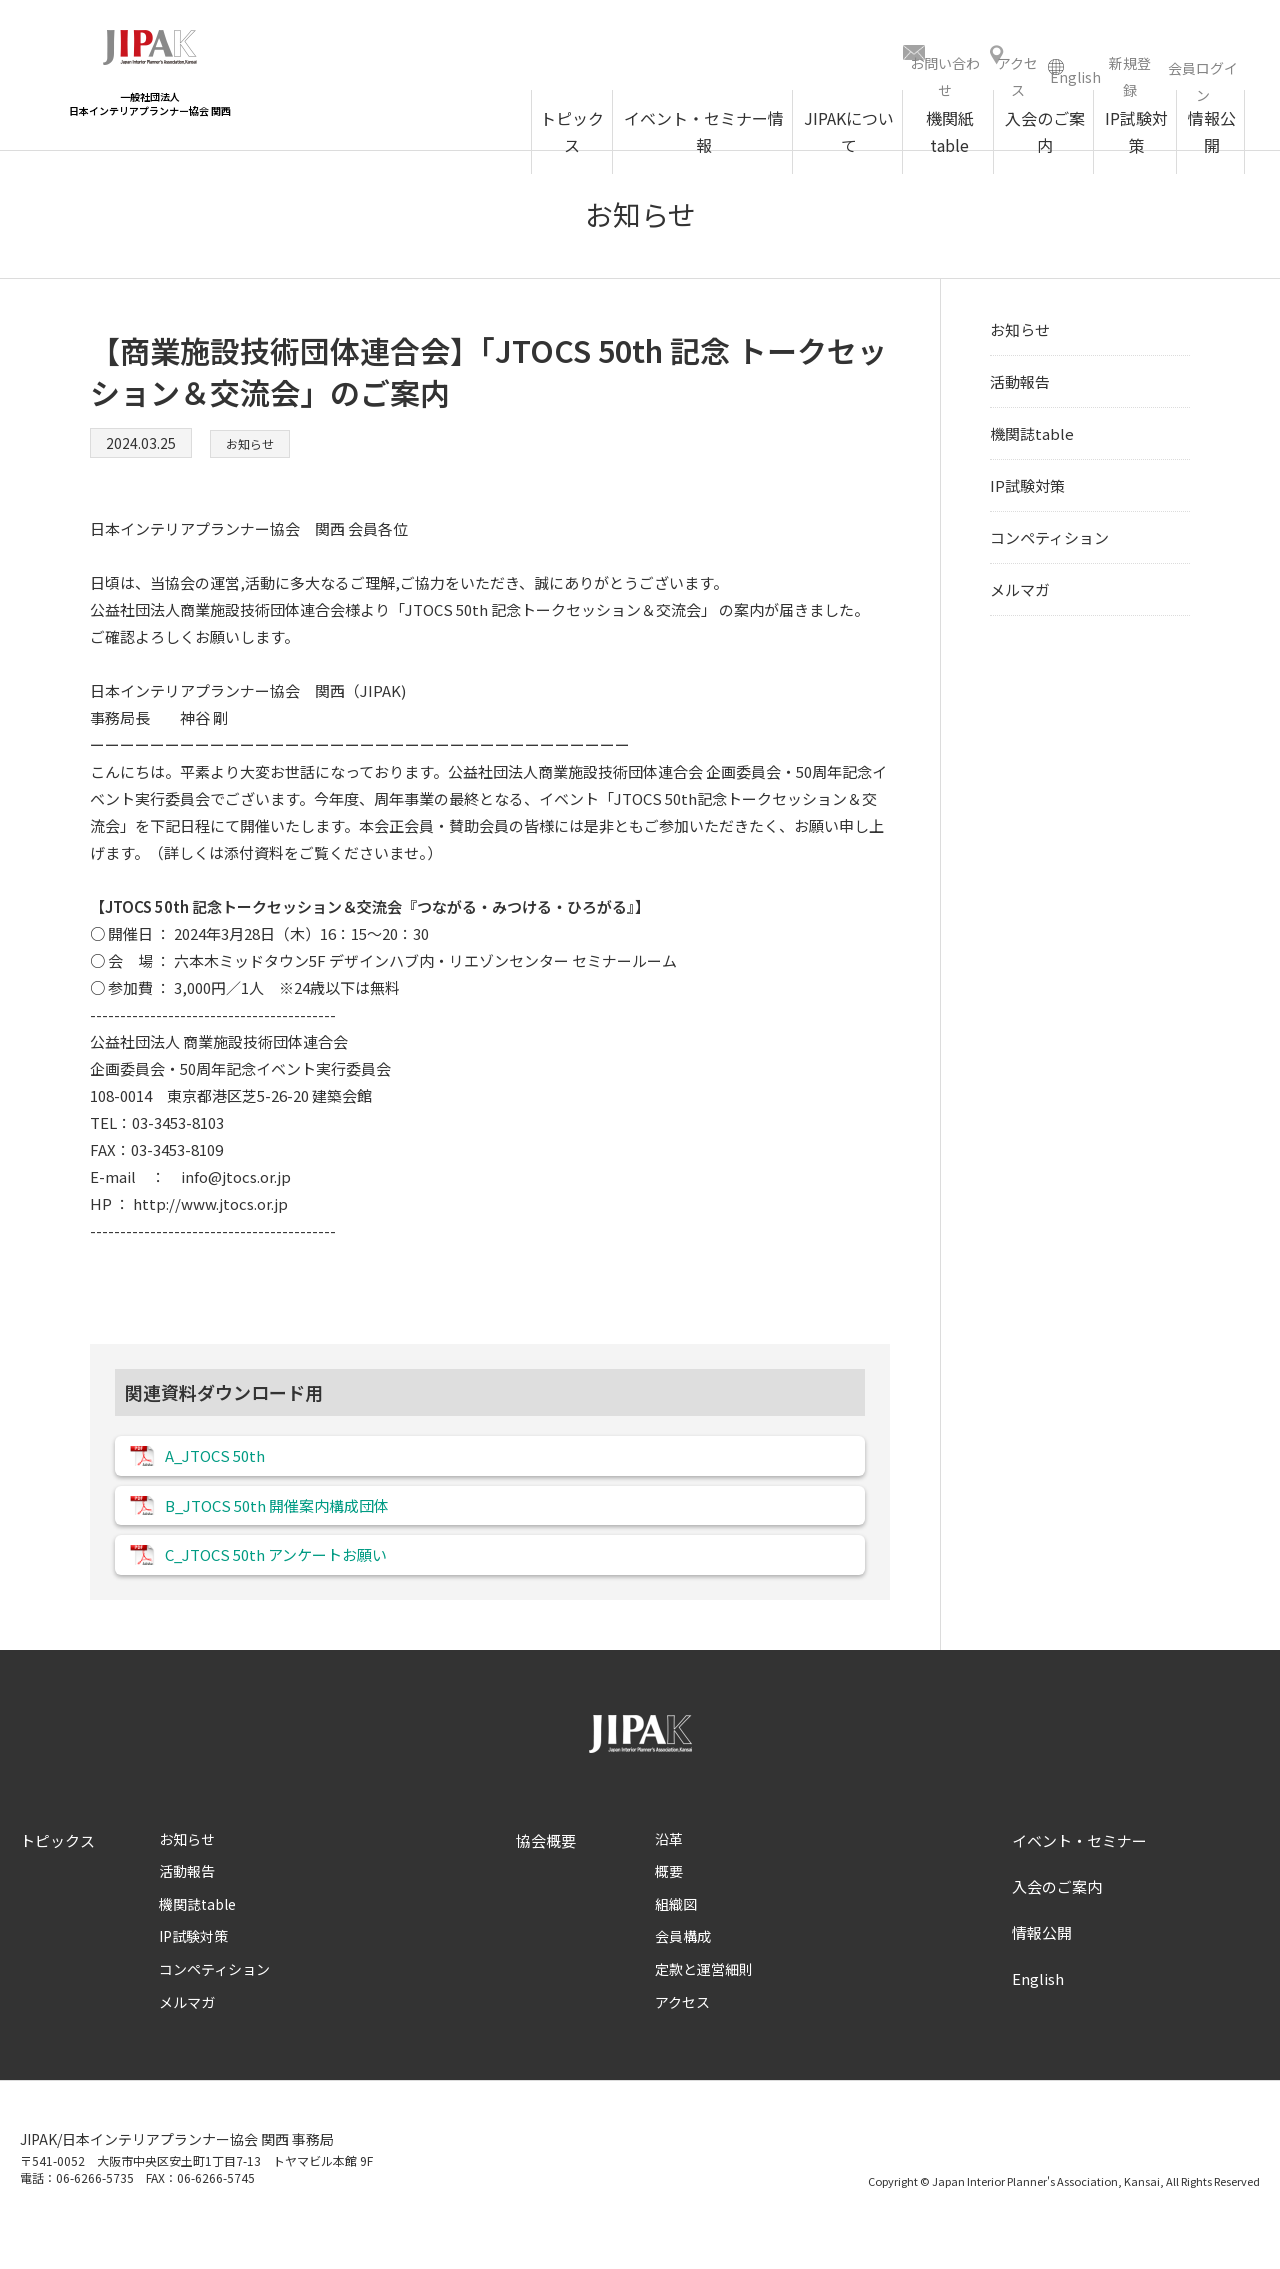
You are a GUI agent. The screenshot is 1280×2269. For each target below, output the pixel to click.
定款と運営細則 (704, 1999)
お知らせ (254, 450)
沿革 (669, 1868)
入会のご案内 (1057, 1915)
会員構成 (683, 1966)
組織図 (676, 1933)
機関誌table (1032, 440)
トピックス (57, 1869)
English (1038, 2007)
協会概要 (546, 1869)
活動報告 (1020, 388)
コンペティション (1049, 544)
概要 (669, 1901)
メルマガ (1020, 596)
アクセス (682, 2031)
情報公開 (1042, 1961)
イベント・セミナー (1079, 1869)
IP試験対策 (1027, 492)
